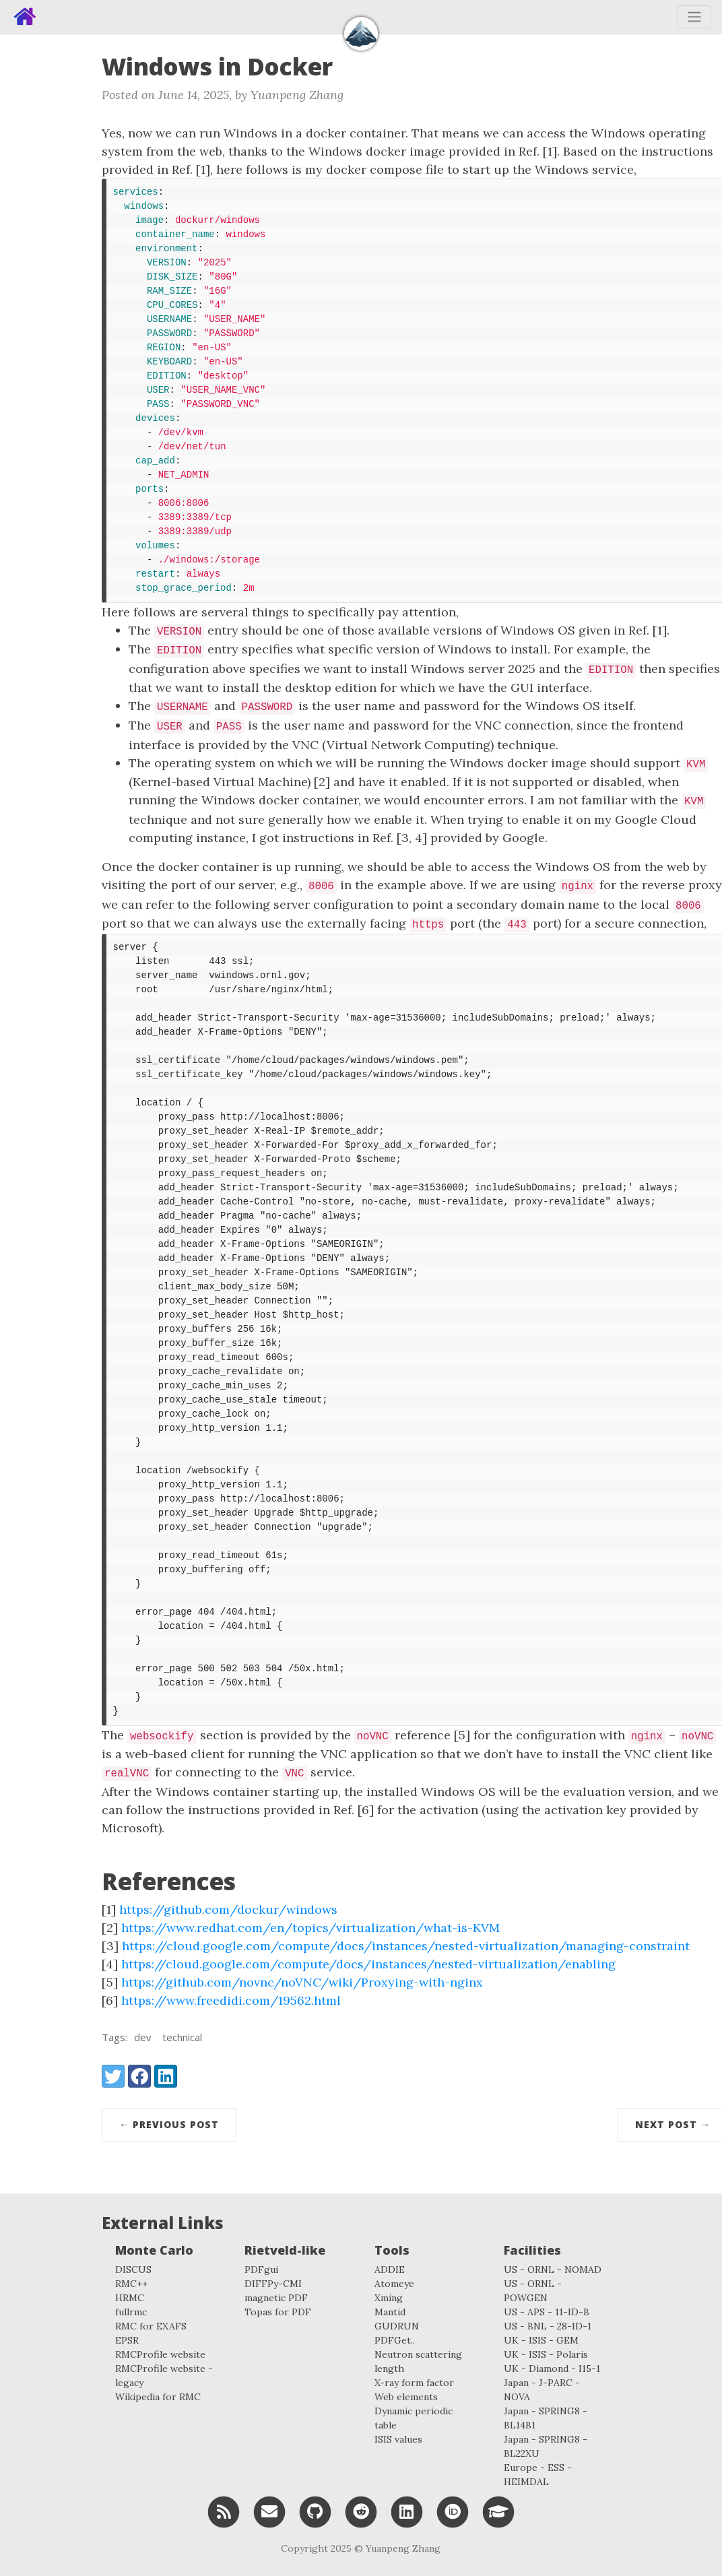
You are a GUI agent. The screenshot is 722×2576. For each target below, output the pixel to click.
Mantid (389, 2312)
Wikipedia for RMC (158, 2397)
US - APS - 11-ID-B (546, 2312)
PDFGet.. (394, 2340)
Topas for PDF (277, 2312)
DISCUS (133, 2269)
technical (182, 2037)
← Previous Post (169, 2124)
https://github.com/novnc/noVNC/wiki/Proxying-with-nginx (302, 1982)
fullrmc (131, 2312)
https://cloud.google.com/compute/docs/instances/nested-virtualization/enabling (368, 1964)
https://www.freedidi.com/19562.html (231, 2000)
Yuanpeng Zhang (403, 2548)
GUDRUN (396, 2326)
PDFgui (261, 2269)
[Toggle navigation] (694, 16)
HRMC (129, 2298)
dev (143, 2037)
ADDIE (389, 2269)
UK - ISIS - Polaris (546, 2354)
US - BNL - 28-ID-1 (547, 2326)
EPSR (127, 2340)
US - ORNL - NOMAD (552, 2269)
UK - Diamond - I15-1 (552, 2368)
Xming (388, 2298)
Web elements (406, 2397)
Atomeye (394, 2284)
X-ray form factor (414, 2383)
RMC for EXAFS (151, 2326)
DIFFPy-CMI (273, 2284)
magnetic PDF (276, 2298)
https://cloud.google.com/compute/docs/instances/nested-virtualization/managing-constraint (406, 1946)
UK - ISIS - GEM (541, 2340)
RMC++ (131, 2284)
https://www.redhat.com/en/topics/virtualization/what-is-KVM (310, 1927)
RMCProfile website (160, 2354)
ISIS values (398, 2439)
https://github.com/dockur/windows (228, 1909)
